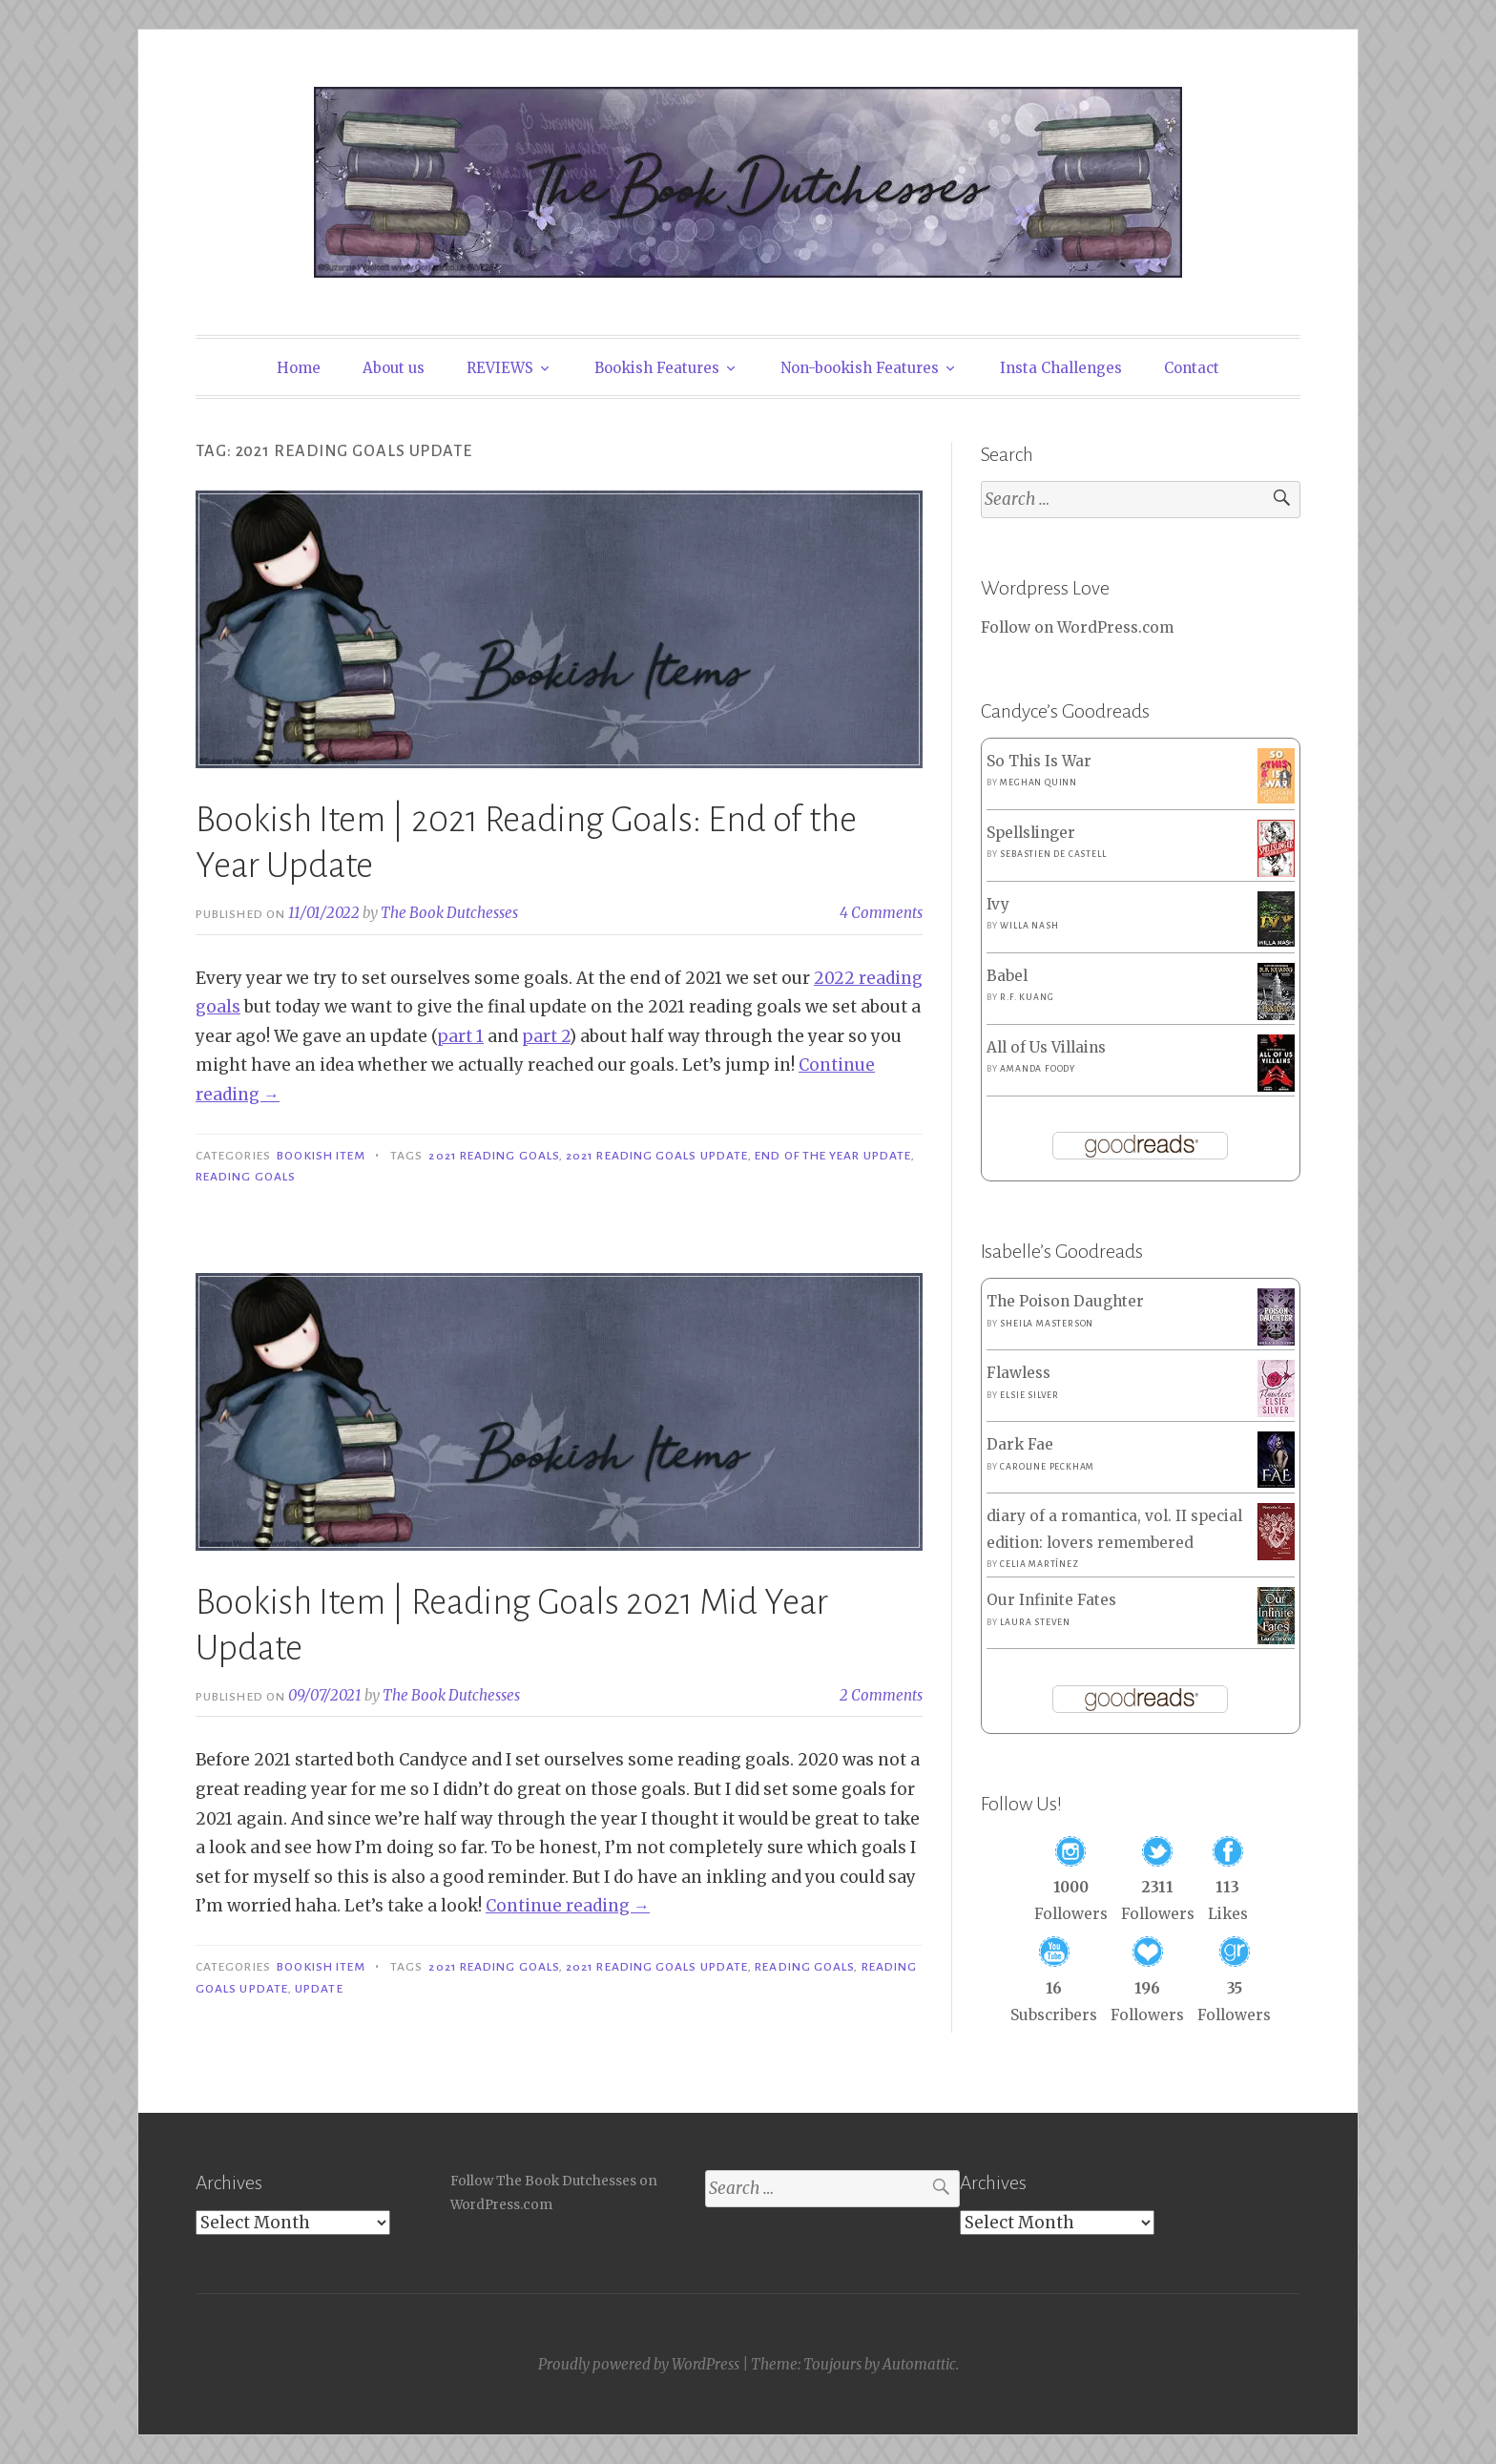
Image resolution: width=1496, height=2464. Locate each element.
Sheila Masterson (1046, 1323)
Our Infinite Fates (1051, 1600)
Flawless (1018, 1373)
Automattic (919, 2364)
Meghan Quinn (1038, 782)
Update (319, 1988)
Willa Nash (1029, 925)
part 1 (460, 1036)
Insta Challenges (1061, 368)
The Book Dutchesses (449, 913)
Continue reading (568, 1905)
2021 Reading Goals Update (657, 1155)
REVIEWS (500, 368)
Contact (1191, 368)
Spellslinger (1031, 833)
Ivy (998, 904)
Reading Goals (246, 1176)
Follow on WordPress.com (1077, 627)
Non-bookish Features (859, 368)
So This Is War (1039, 761)
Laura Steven (1035, 1622)
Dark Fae (1020, 1444)
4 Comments (881, 913)
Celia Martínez (1039, 1564)
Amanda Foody (1037, 1069)
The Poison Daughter (1065, 1301)
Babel (1007, 976)
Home (299, 368)
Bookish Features (656, 368)
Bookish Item (321, 1155)
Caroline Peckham (1047, 1467)
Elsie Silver (1029, 1395)
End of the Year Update (833, 1155)
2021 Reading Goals (493, 1155)
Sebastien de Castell (1053, 854)
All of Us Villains (1046, 1047)
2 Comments (881, 1695)
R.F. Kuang (1026, 997)
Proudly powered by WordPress (638, 2364)
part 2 (546, 1036)
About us (394, 368)
